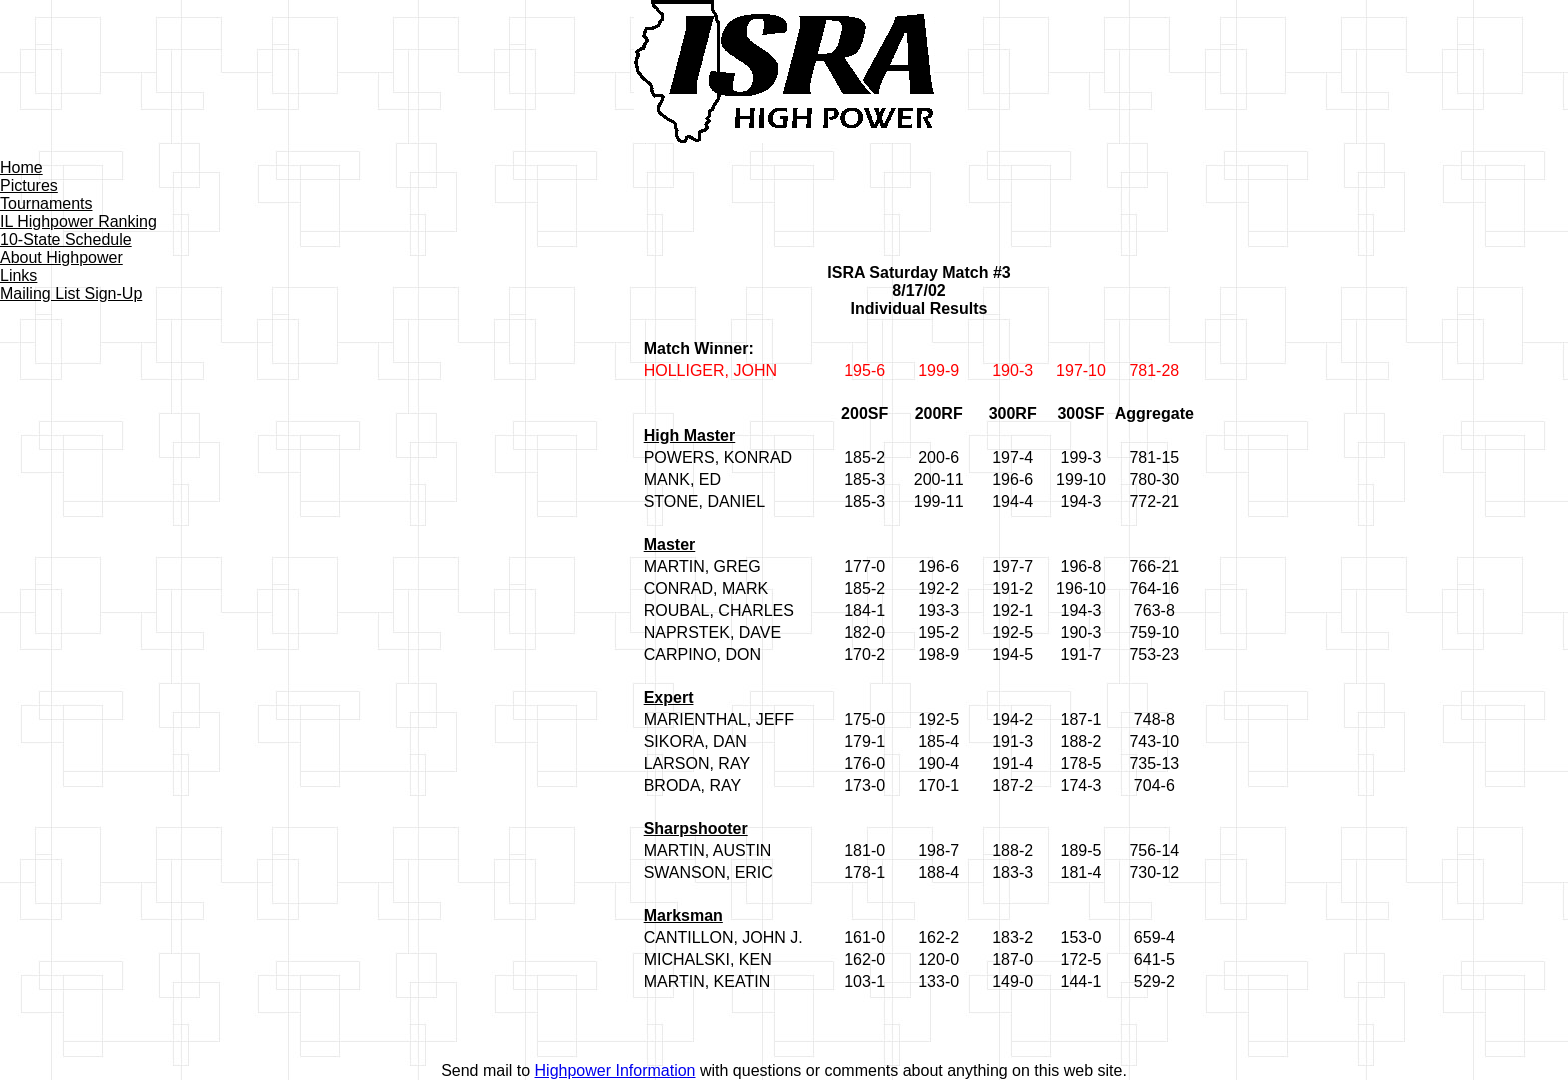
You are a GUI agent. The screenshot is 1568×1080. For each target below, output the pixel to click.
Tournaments (46, 203)
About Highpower (61, 257)
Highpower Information (615, 1070)
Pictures (29, 185)
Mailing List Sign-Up (71, 293)
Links (18, 275)
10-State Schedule (66, 239)
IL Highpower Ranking (78, 221)
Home (21, 167)
